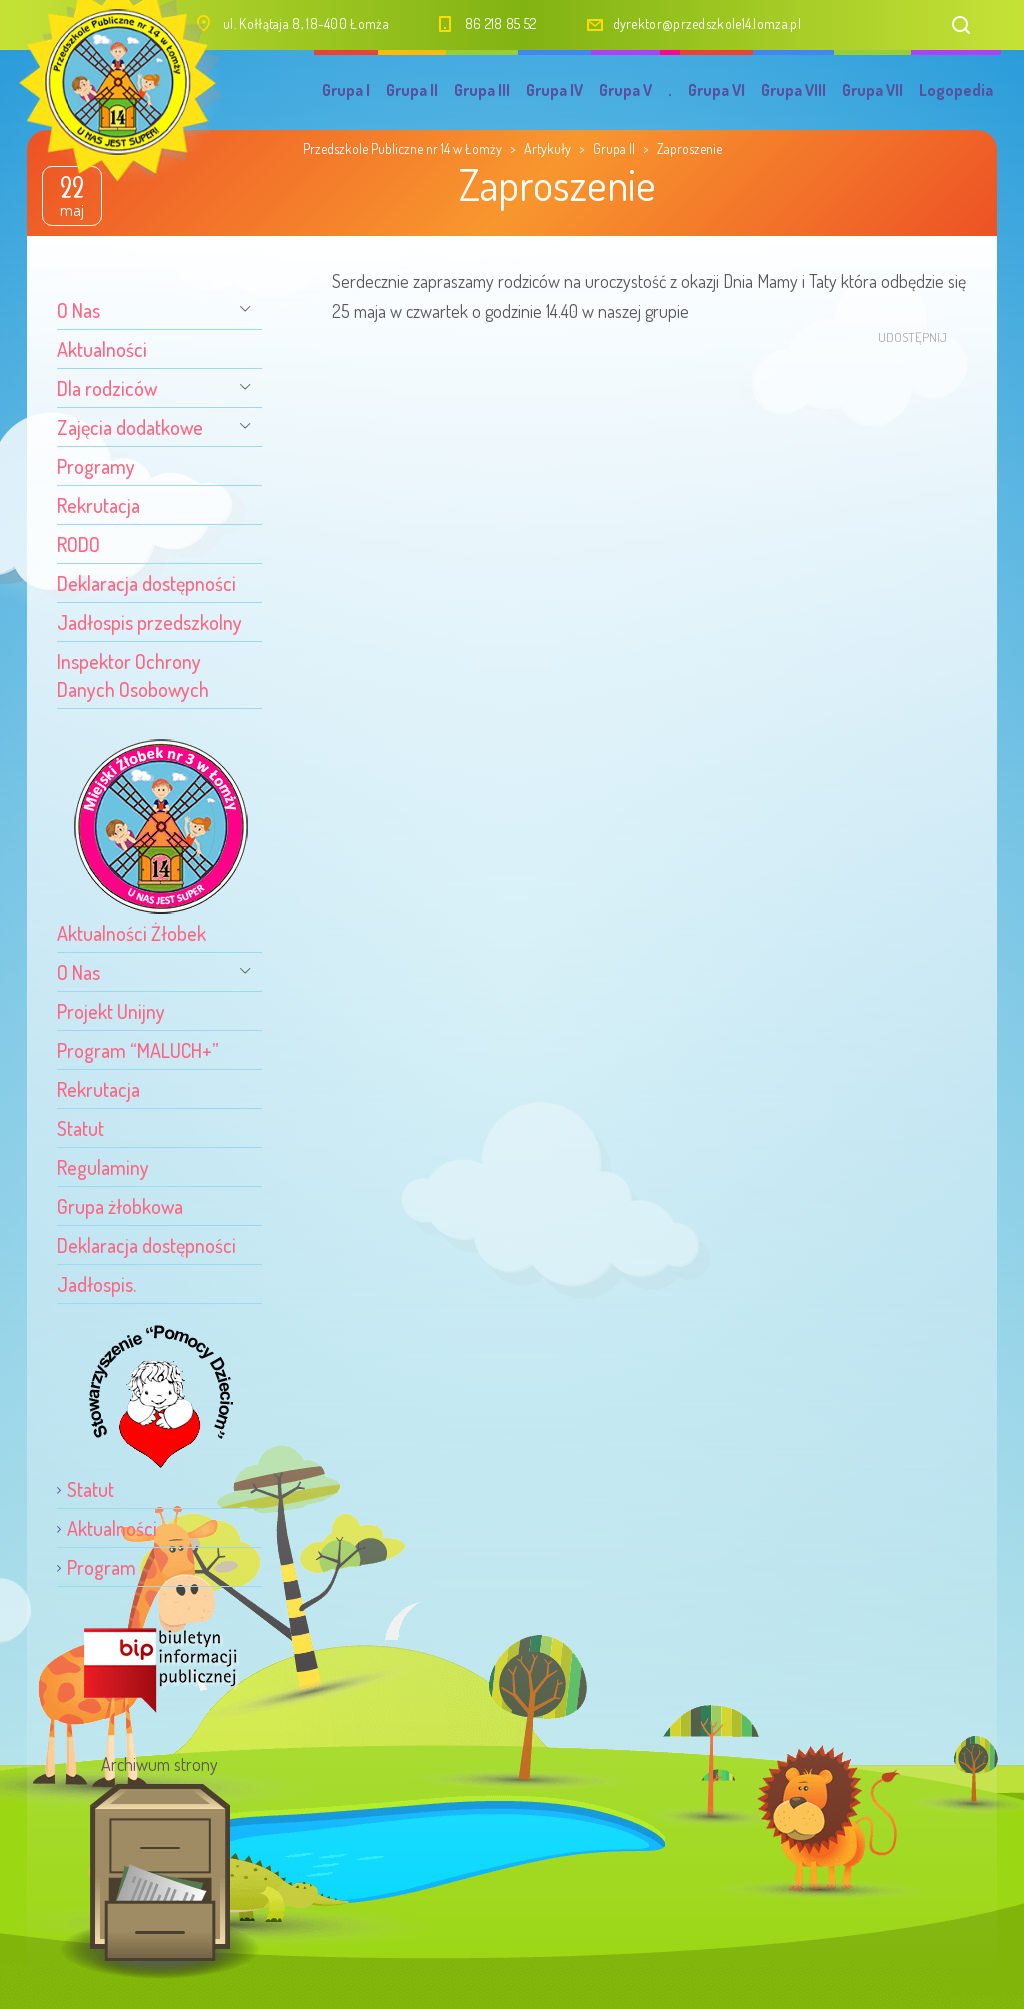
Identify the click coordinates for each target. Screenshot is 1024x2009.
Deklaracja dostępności (146, 583)
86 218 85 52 (501, 23)
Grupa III (482, 90)
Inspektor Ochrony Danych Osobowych (133, 675)
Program (101, 1567)
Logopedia (956, 90)
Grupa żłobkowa (120, 1206)
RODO (78, 544)
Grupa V (625, 90)
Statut (80, 1128)
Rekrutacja (98, 505)
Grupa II (412, 90)
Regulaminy (103, 1167)
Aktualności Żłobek (131, 933)
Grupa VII (872, 90)
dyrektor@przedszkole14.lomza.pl (707, 23)
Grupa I (346, 90)
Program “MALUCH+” (138, 1050)
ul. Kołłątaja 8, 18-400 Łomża (306, 23)
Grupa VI (716, 90)
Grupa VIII (793, 90)
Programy (96, 466)
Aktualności (102, 349)
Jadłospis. (96, 1284)
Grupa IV (554, 90)
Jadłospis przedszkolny (149, 622)
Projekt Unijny (111, 1011)
